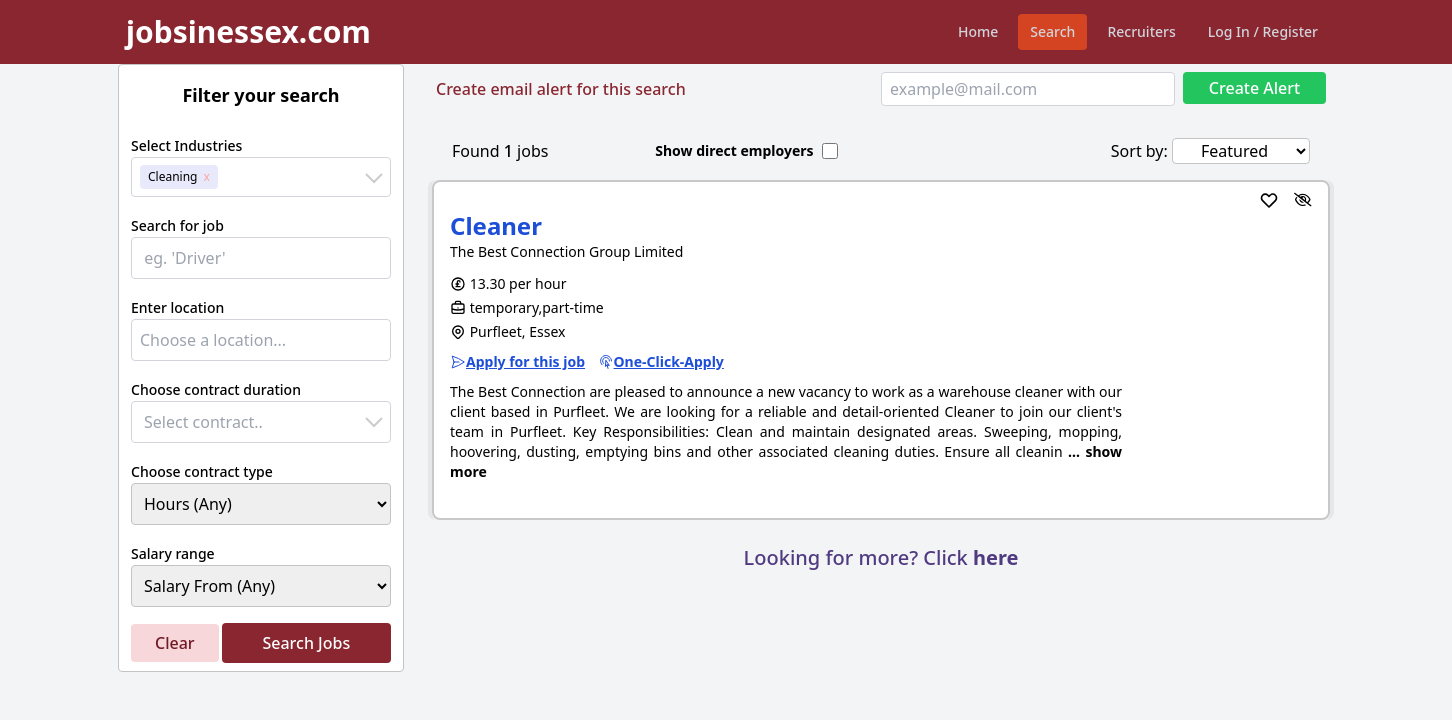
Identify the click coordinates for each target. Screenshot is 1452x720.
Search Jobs (306, 643)
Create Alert (1254, 88)
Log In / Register (1263, 31)
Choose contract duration (216, 389)
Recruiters (1141, 31)
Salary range (173, 553)
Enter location (177, 307)
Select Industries (186, 145)
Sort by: (1139, 151)
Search (1052, 31)
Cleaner (496, 225)
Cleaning (173, 176)
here (995, 557)
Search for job (177, 225)
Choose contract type (202, 471)
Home (978, 31)
